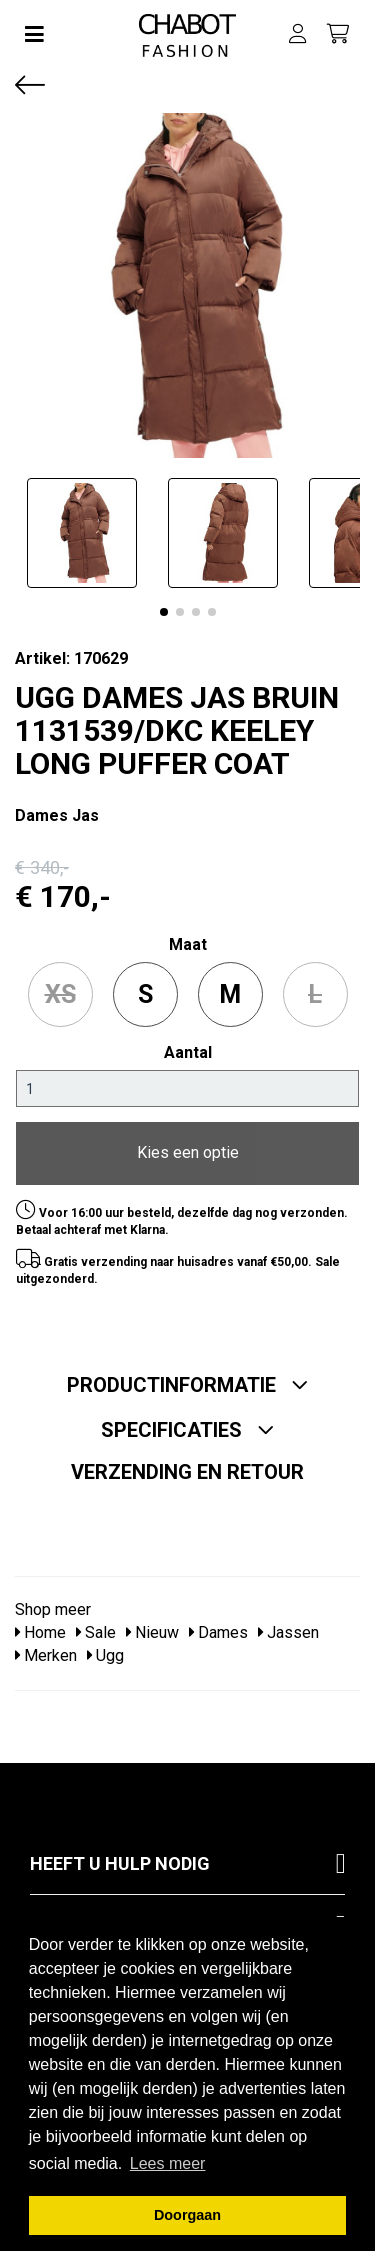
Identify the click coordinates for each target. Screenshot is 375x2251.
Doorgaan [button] (187, 2215)
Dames (218, 1632)
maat (188, 944)
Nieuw (152, 1632)
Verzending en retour (187, 1472)
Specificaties (188, 1430)
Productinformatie (188, 1385)
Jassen (288, 1632)
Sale (96, 1632)
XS (60, 994)
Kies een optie (188, 1152)
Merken (46, 1655)
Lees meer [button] (168, 2163)
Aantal (188, 1052)
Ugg (105, 1655)
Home (40, 1632)
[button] (164, 612)
